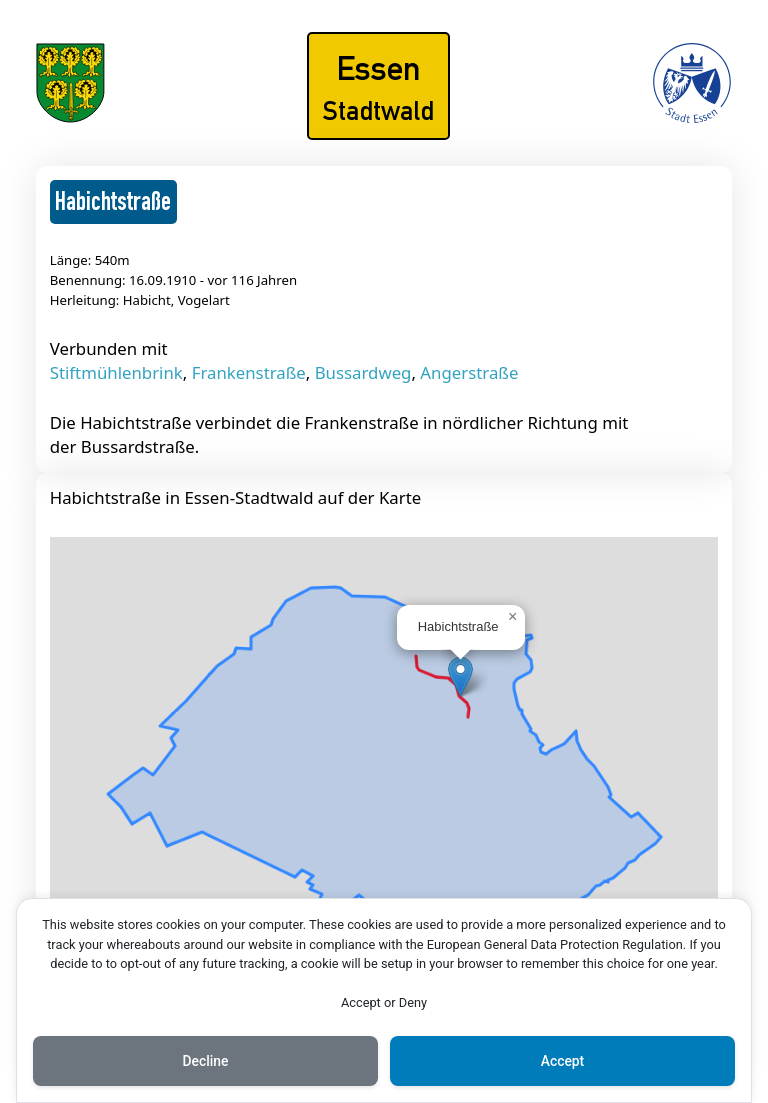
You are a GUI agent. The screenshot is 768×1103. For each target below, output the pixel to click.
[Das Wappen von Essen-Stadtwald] (70, 116)
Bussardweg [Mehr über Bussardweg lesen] (363, 372)
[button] (460, 676)
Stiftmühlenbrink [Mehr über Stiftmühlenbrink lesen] (116, 372)
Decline (205, 1061)
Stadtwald (378, 110)
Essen (378, 68)
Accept (563, 1061)
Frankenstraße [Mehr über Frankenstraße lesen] (249, 372)
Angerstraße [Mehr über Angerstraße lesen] (469, 372)
